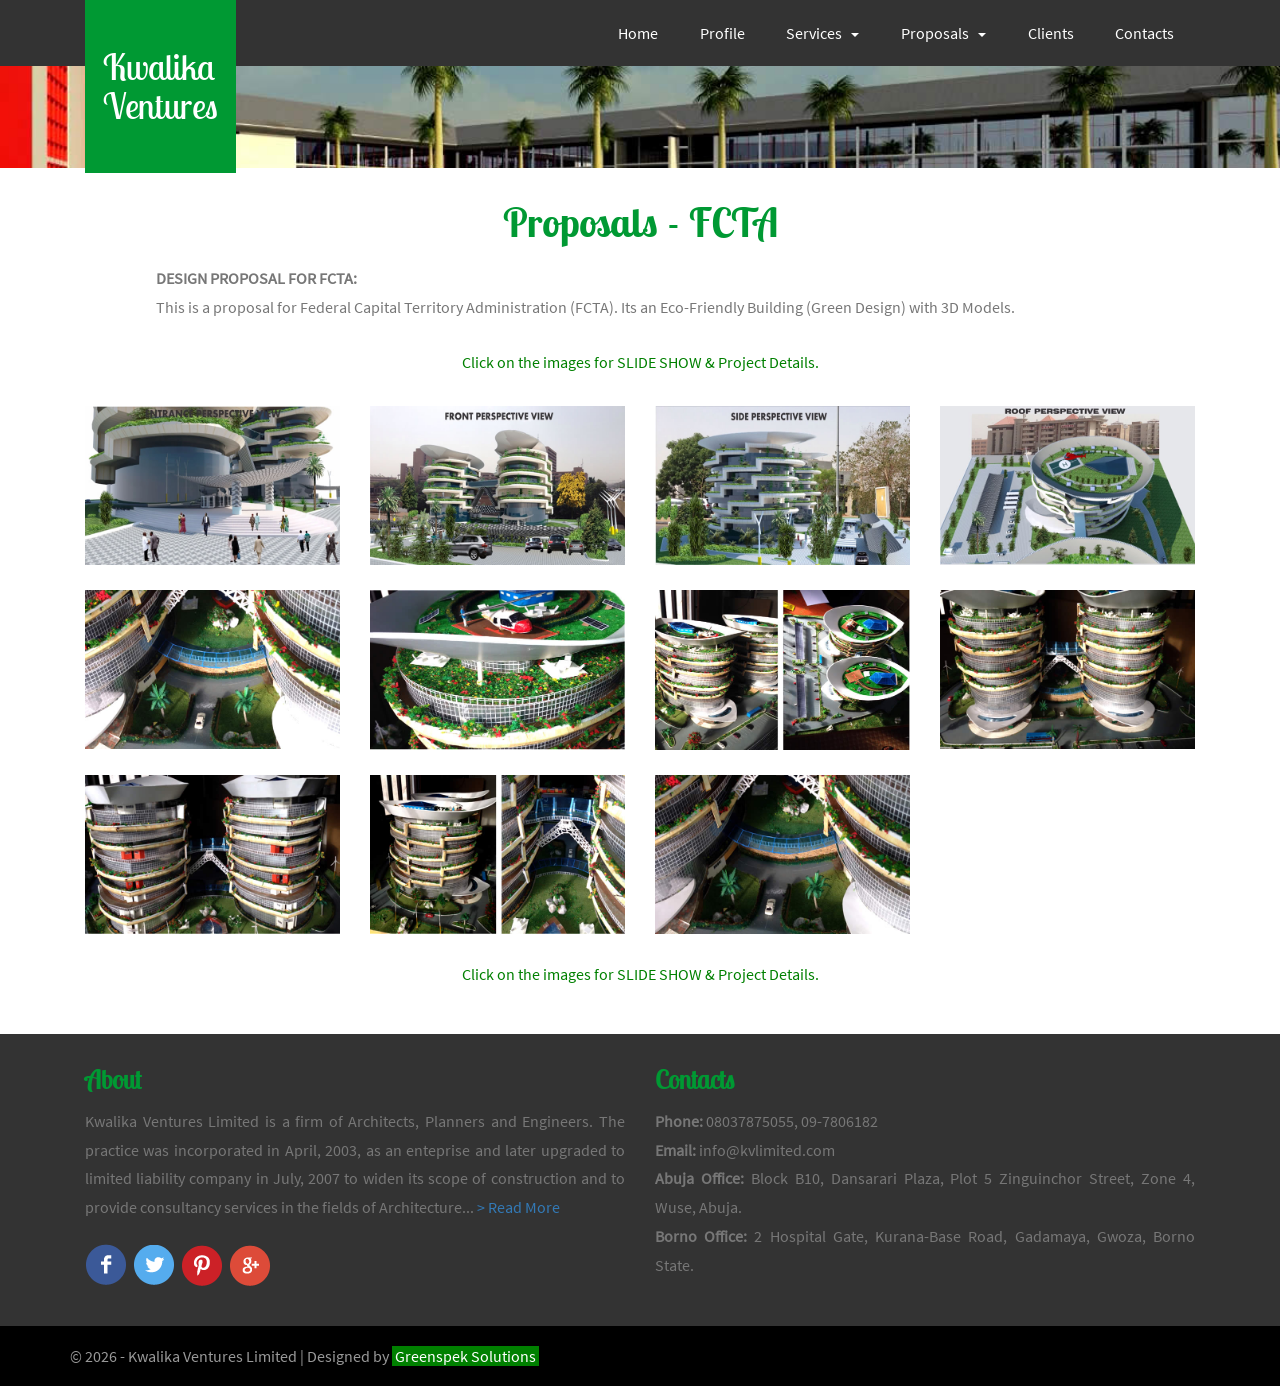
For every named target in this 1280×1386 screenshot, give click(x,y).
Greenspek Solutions (465, 1356)
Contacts (1144, 33)
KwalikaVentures (160, 86)
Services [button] (822, 33)
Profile (722, 33)
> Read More (518, 1207)
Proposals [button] (943, 33)
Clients (1051, 33)
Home (638, 33)
